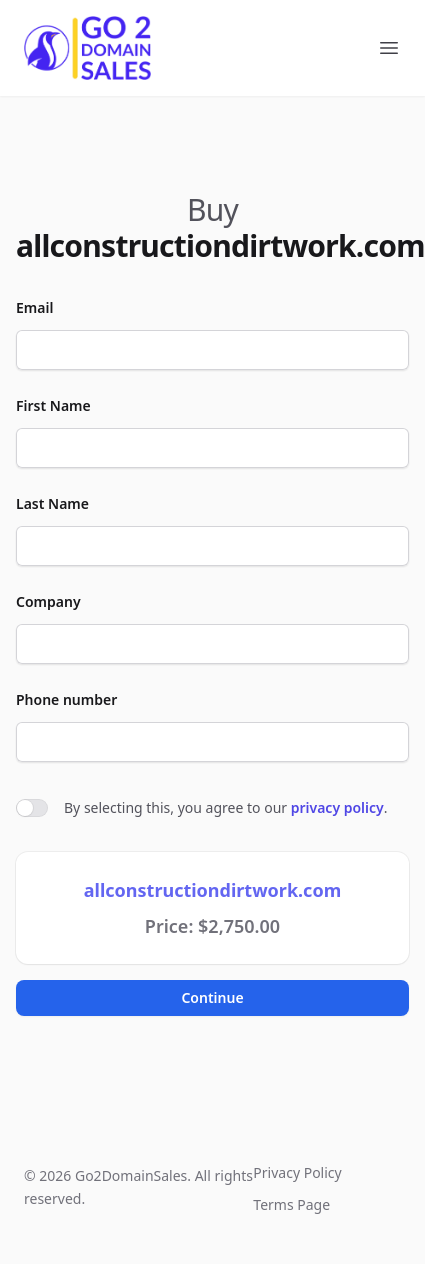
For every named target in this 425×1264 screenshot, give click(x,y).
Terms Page (291, 1204)
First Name (53, 405)
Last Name (52, 503)
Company (48, 601)
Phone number (66, 699)
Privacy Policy (297, 1172)
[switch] (32, 808)
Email (34, 307)
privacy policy (337, 807)
